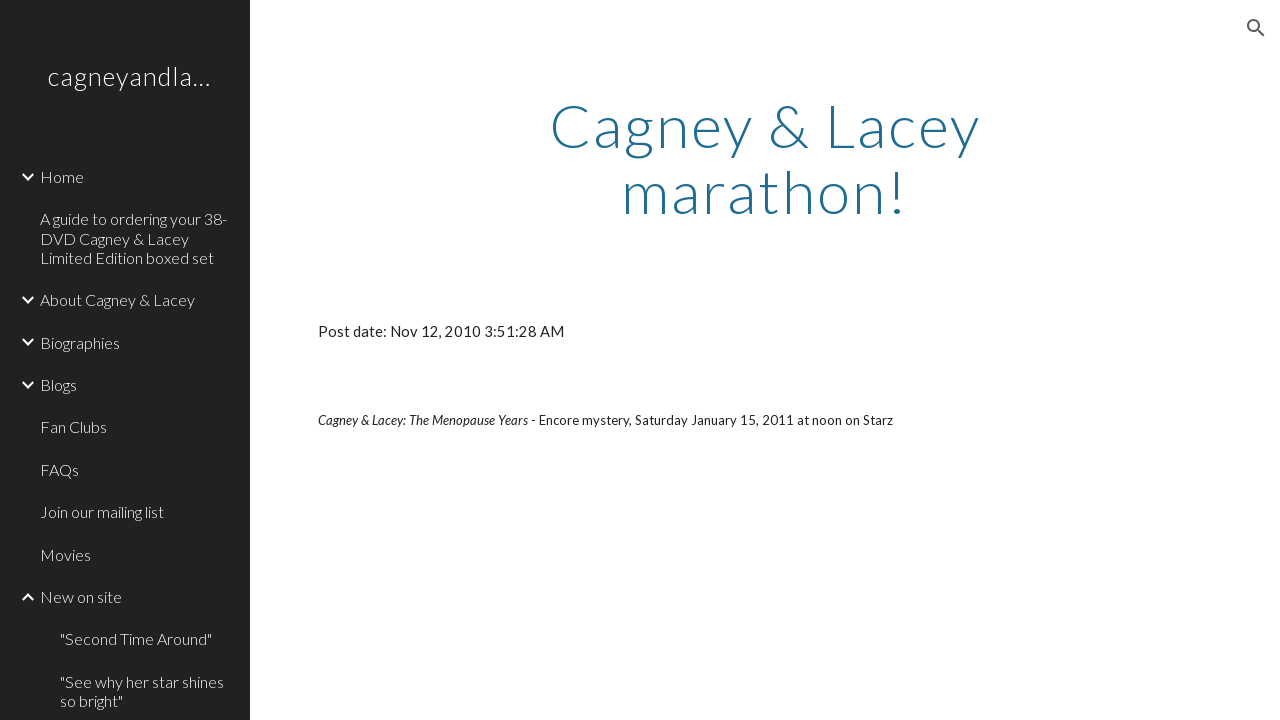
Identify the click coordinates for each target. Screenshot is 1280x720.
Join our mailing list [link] (102, 511)
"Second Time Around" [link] (136, 638)
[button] (1256, 28)
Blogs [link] (58, 384)
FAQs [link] (59, 469)
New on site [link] (81, 596)
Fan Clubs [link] (73, 426)
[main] (764, 158)
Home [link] (62, 176)
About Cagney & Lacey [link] (117, 299)
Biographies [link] (80, 342)
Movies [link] (65, 554)
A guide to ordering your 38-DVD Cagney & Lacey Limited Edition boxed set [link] (133, 238)
